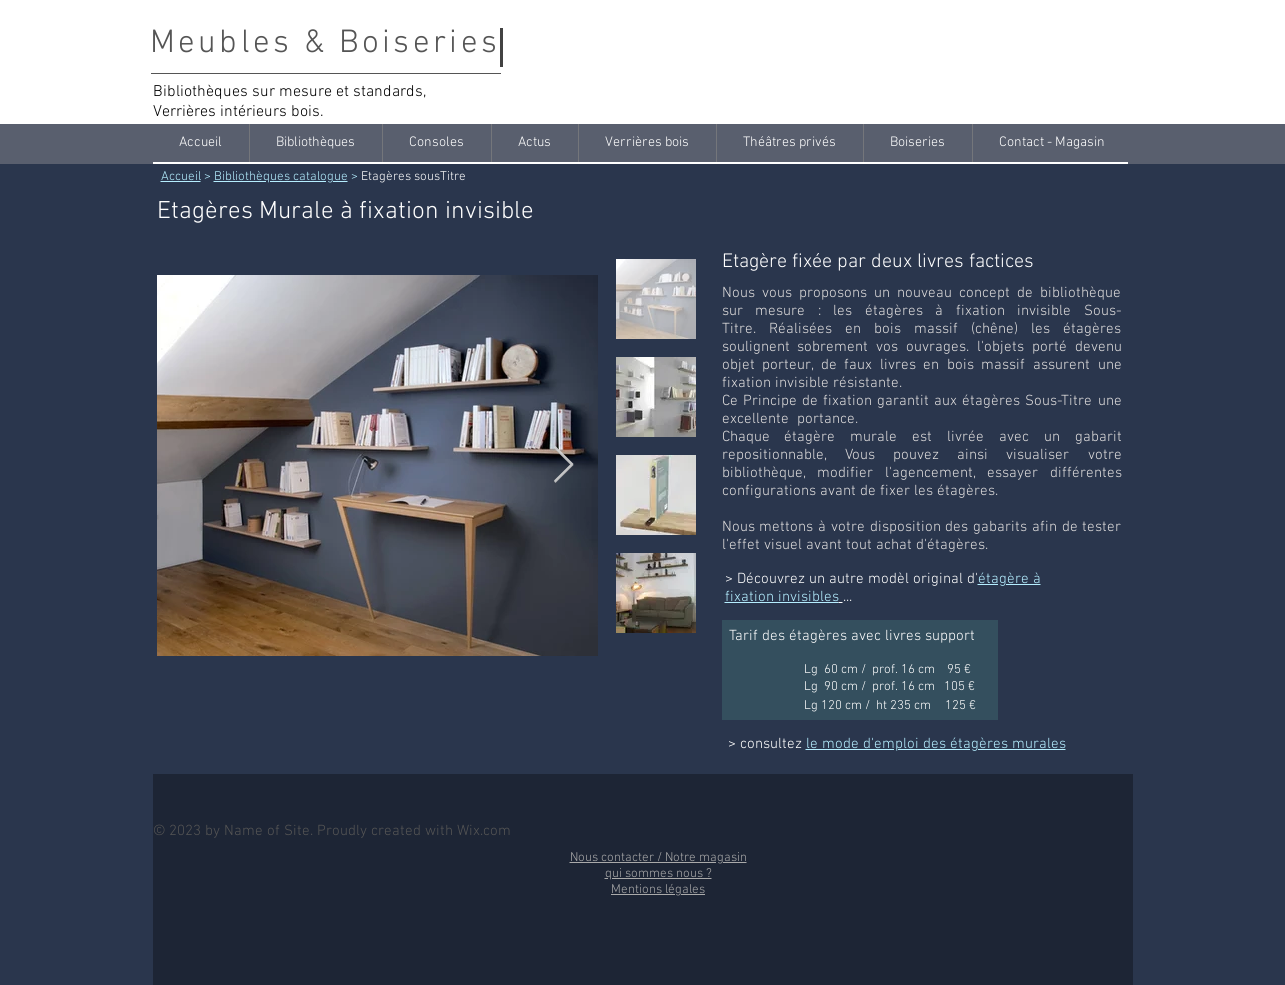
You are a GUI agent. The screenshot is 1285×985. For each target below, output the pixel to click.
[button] (315, 143)
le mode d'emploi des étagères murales (936, 744)
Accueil (181, 177)
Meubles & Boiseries (325, 44)
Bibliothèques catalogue (281, 177)
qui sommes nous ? (658, 874)
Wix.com (484, 831)
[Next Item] (563, 465)
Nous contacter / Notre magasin (658, 858)
